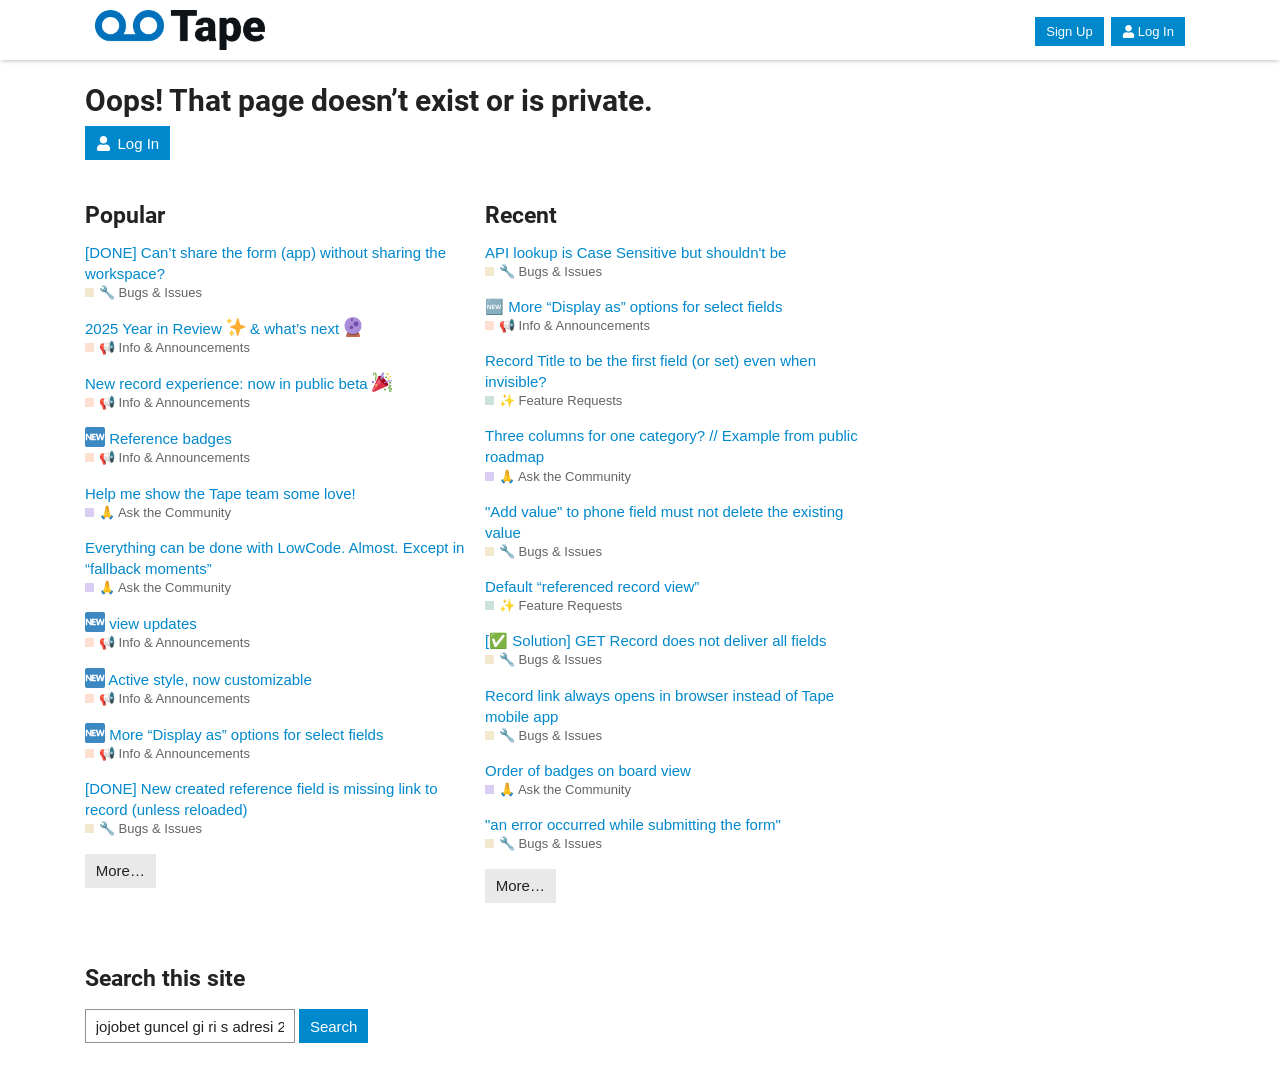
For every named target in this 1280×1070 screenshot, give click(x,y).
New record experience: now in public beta (238, 382)
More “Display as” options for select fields (234, 733)
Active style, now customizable (198, 678)
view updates (141, 622)
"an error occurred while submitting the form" (633, 824)
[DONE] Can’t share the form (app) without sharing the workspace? (265, 263)
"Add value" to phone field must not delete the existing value (664, 522)
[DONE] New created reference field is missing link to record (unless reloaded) (261, 799)
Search (334, 1026)
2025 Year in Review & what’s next (224, 327)
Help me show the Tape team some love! (220, 493)
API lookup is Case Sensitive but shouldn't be (635, 252)
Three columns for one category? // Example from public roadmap (671, 446)
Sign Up (1069, 31)
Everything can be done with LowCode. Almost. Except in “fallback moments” (274, 558)
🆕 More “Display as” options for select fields (633, 306)
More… (120, 870)
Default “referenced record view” (592, 586)
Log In (1148, 31)
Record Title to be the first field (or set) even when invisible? (650, 371)
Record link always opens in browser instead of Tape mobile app (659, 706)
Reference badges (158, 437)
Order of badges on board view (588, 770)
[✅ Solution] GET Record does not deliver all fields (655, 640)
